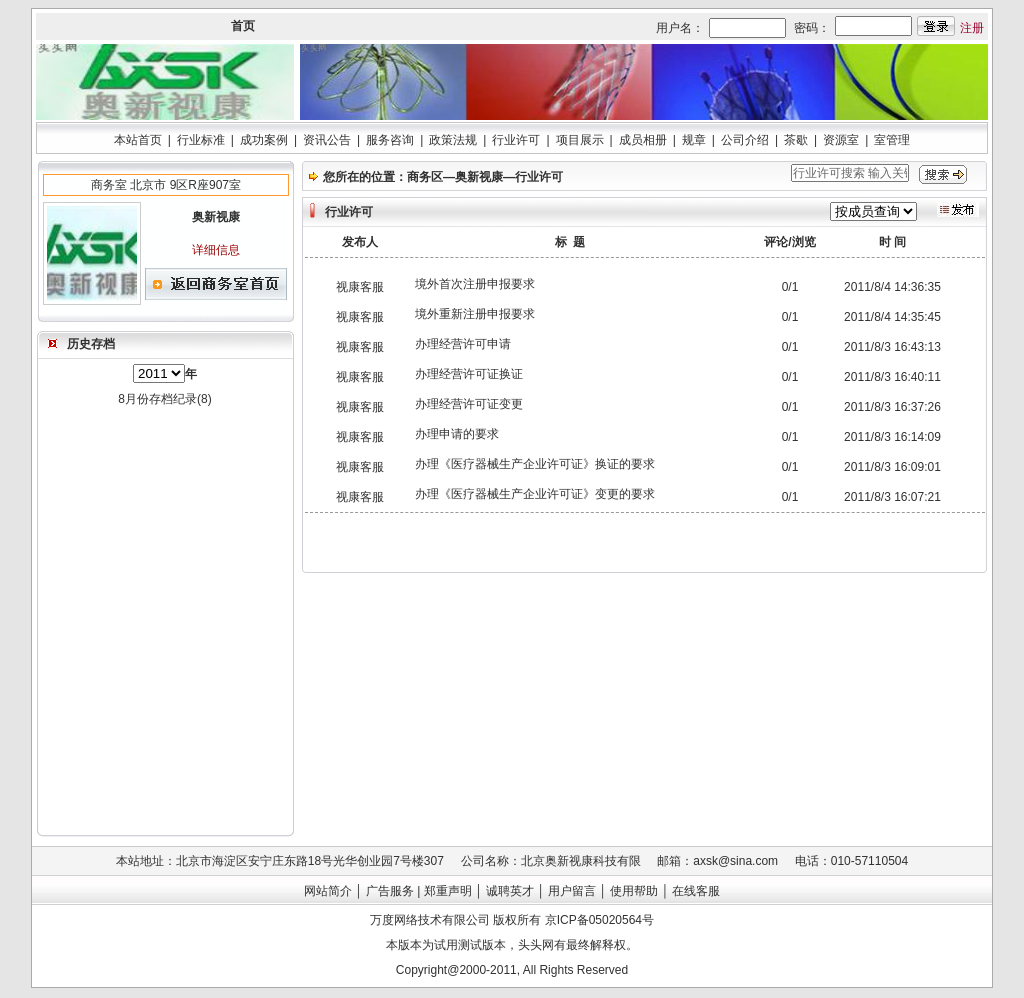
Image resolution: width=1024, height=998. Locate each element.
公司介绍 (745, 140)
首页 (243, 26)
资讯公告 (327, 140)
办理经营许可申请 (463, 344)
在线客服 (696, 891)
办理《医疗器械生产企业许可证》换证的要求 (535, 464)
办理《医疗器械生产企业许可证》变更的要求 (535, 494)
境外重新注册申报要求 (475, 314)
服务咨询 (390, 140)
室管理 (892, 140)
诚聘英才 (510, 891)
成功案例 (264, 140)
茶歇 (796, 140)
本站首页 (138, 140)
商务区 (425, 177)
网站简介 (328, 891)
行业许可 (516, 140)
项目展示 (580, 140)
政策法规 (453, 140)
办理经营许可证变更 (469, 404)
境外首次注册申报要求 (475, 284)
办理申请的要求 (457, 434)
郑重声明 (448, 891)
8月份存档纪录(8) (164, 399)
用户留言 (572, 891)
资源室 (841, 140)
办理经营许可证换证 (469, 374)
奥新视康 (479, 177)
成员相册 (643, 140)
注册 (972, 28)
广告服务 (390, 891)
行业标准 (201, 140)
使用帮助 (634, 891)
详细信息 (216, 250)
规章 (694, 140)
